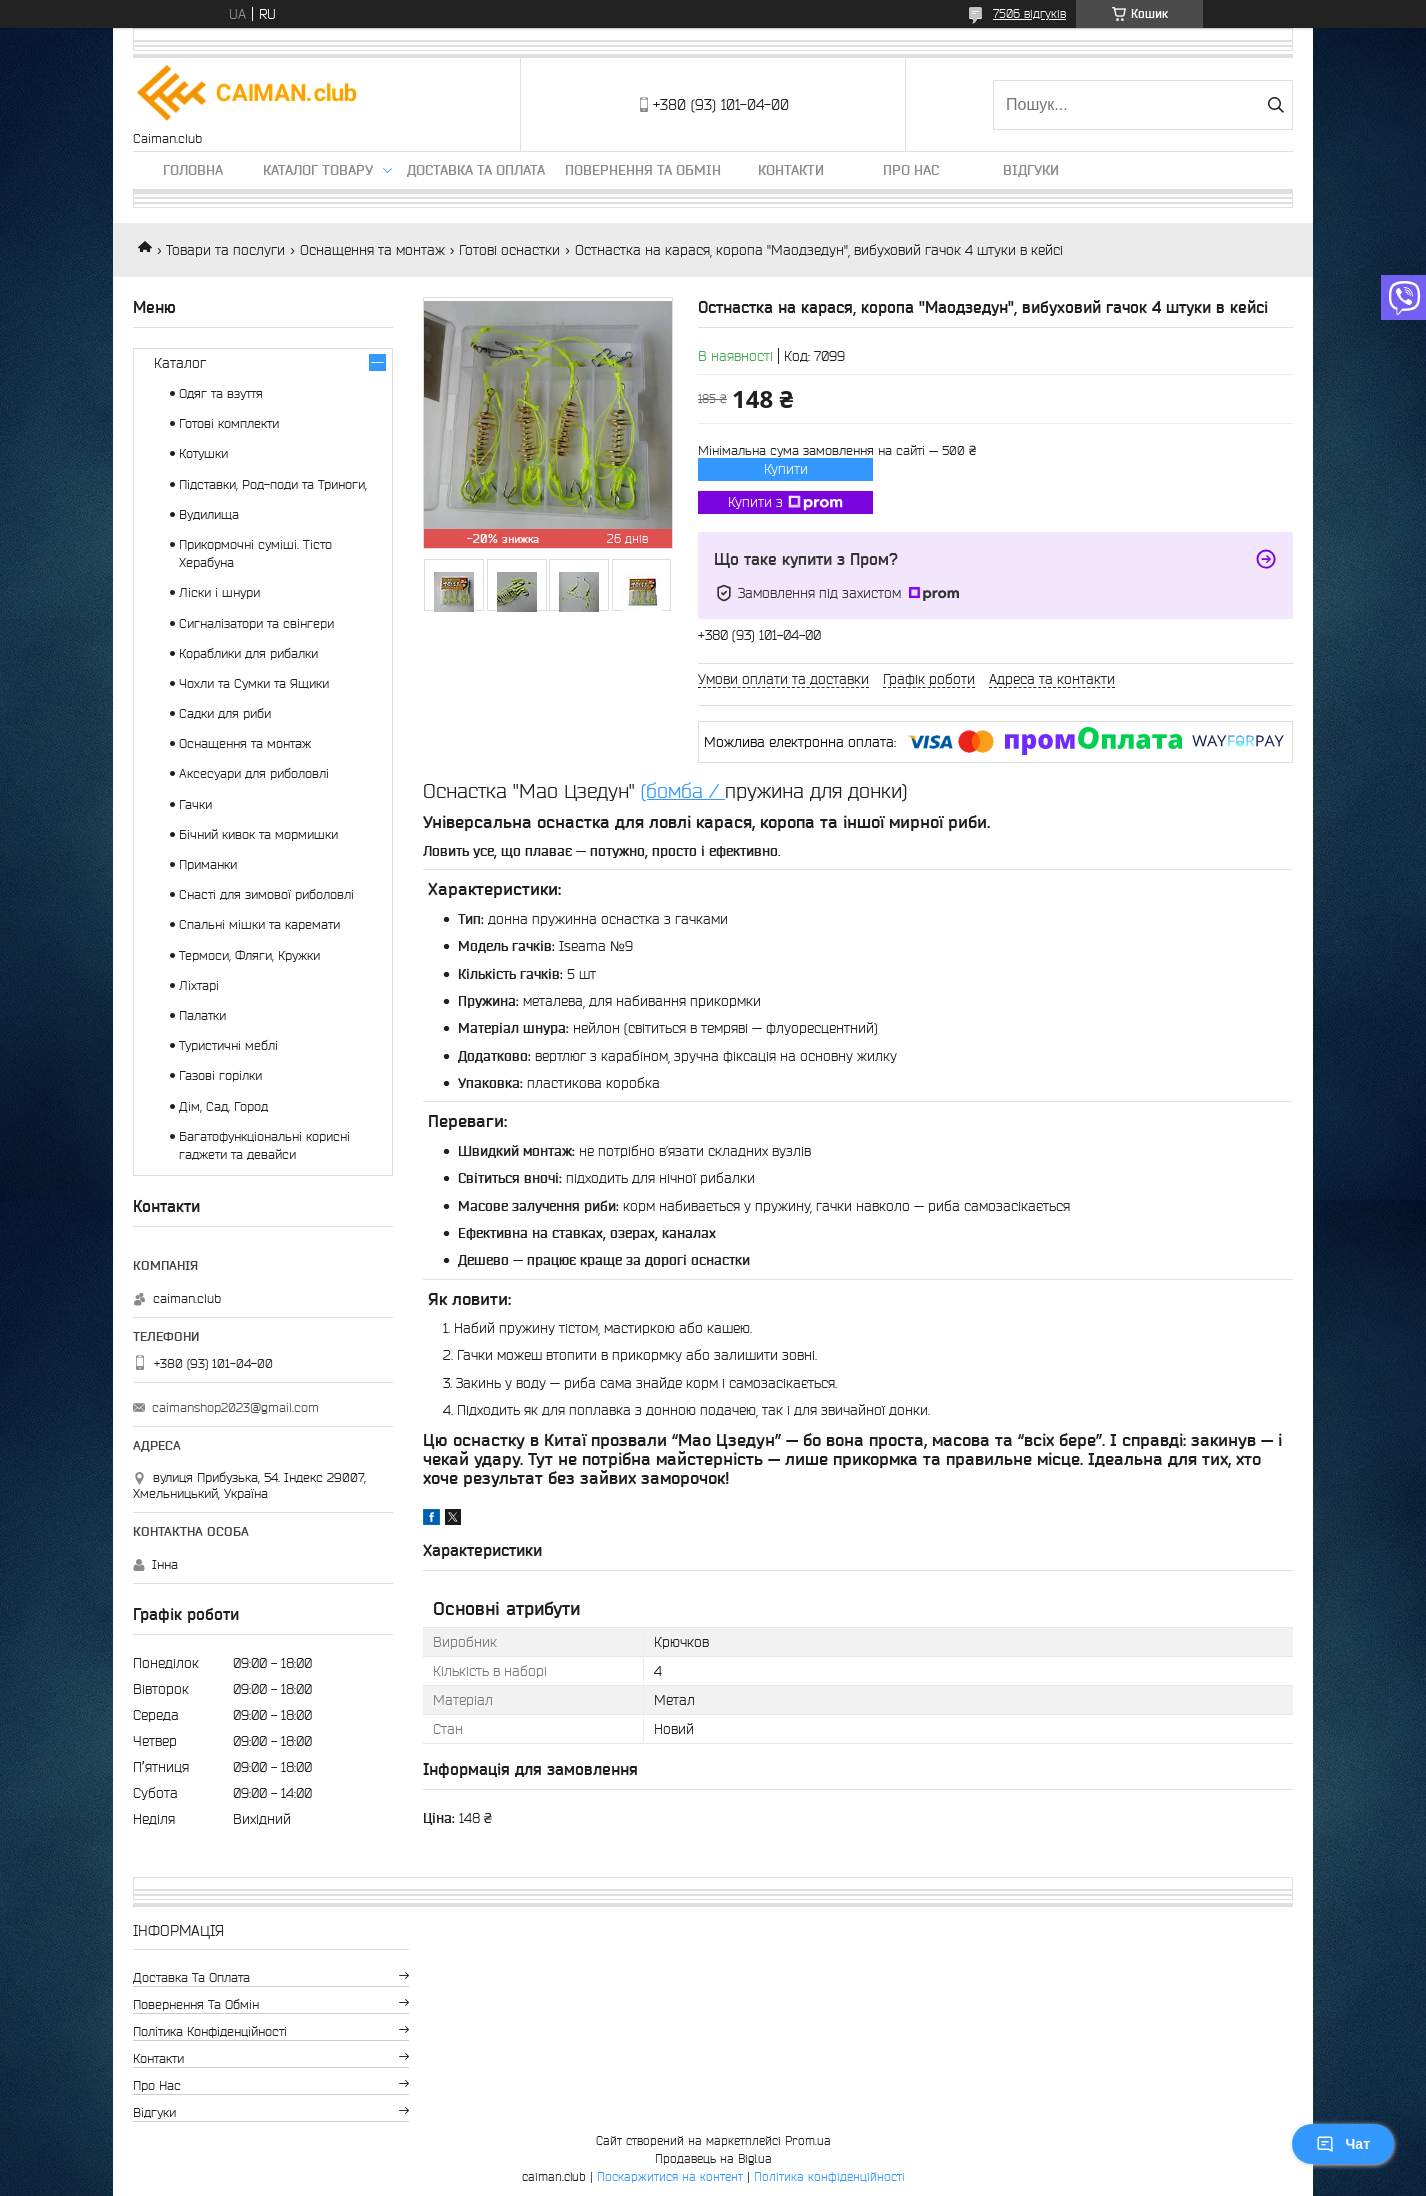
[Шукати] (1275, 105)
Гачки (195, 804)
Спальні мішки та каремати (259, 924)
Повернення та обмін (643, 170)
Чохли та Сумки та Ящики (254, 683)
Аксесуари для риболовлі (254, 773)
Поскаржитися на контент (670, 2176)
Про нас (911, 170)
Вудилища (209, 514)
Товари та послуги (225, 250)
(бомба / (683, 791)
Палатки (202, 1015)
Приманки (208, 864)
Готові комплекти (229, 423)
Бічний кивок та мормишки (258, 834)
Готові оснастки (509, 250)
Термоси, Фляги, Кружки (249, 955)
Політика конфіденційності (210, 2031)
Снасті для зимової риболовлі (266, 894)
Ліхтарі (199, 985)
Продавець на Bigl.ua (713, 2158)
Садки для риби (225, 713)
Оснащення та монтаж (372, 250)
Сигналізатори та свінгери (256, 623)
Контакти (791, 170)
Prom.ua (808, 2140)
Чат (1343, 2144)
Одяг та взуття (221, 393)
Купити (786, 469)
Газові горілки (220, 1075)
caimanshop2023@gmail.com (235, 1407)
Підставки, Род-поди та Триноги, (273, 484)
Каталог (180, 363)
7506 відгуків (1029, 13)
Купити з (785, 503)
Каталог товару (318, 170)
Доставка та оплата (476, 170)
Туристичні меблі (228, 1045)
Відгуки (1031, 170)
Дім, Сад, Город (223, 1106)
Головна (193, 170)
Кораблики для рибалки (248, 653)
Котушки (203, 453)
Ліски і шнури (219, 592)
